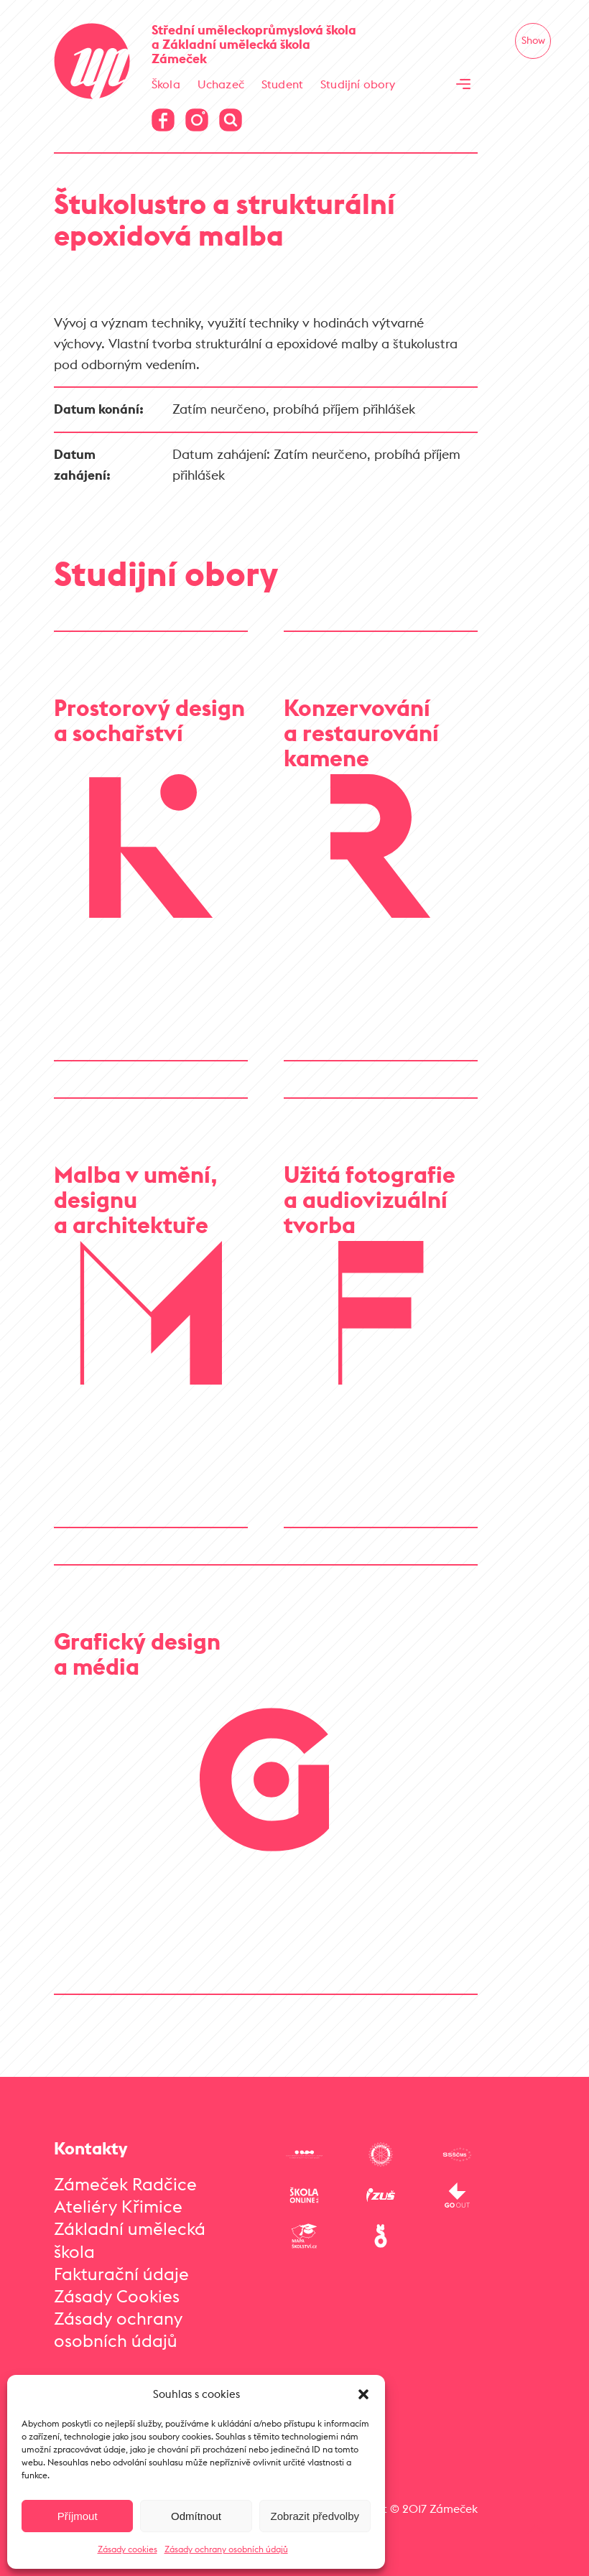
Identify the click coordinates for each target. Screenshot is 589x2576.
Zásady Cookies (117, 2296)
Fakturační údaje (121, 2273)
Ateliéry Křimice (118, 2206)
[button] (363, 2394)
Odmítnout (196, 2516)
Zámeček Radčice (125, 2184)
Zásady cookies (127, 2549)
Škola (166, 84)
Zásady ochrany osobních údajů (226, 2549)
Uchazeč (221, 84)
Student (282, 84)
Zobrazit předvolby (315, 2516)
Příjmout (77, 2516)
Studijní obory (357, 84)
